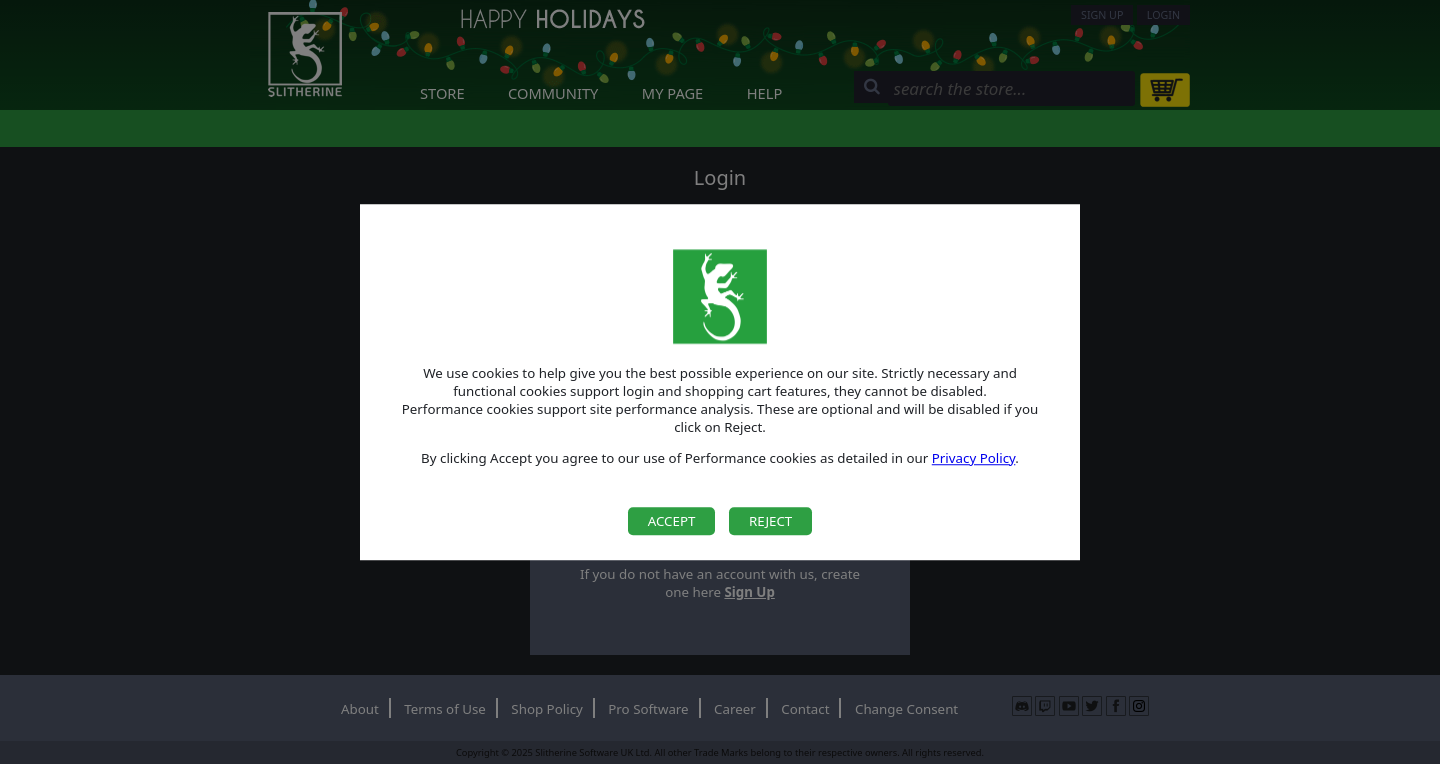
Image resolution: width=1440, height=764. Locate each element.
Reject (770, 521)
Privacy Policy (974, 458)
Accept (672, 521)
